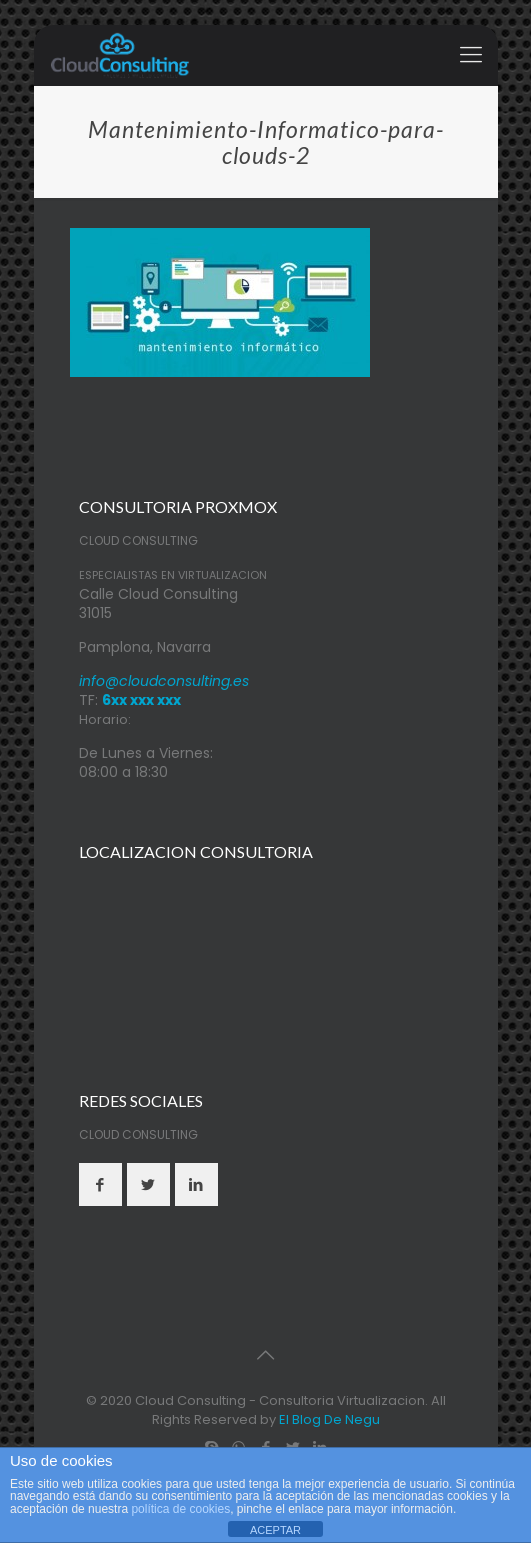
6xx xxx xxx (141, 700)
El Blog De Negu (329, 1419)
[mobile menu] (471, 55)
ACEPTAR (275, 1530)
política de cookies (180, 1509)
